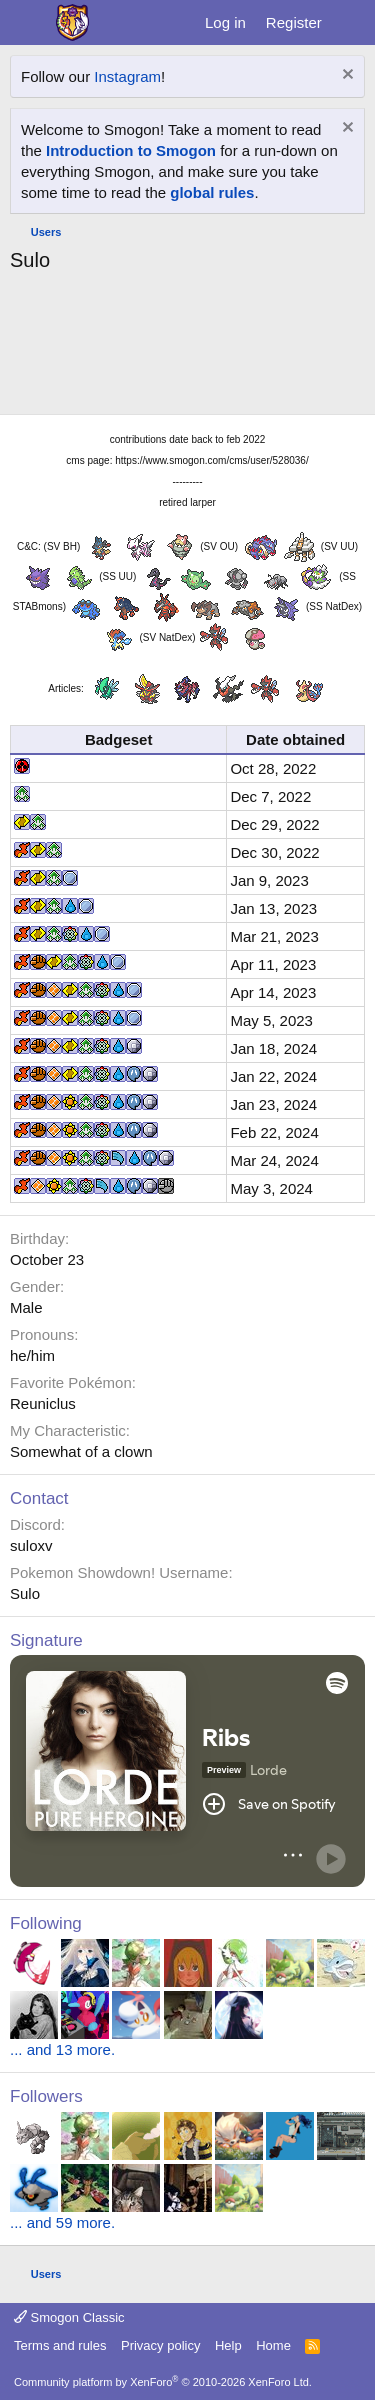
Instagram (127, 76)
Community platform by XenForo (163, 2382)
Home (273, 2345)
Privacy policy (160, 2345)
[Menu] (27, 23)
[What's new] (351, 22)
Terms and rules (60, 2345)
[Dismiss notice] (345, 76)
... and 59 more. (62, 2222)
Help (228, 2345)
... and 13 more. (62, 2049)
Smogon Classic (69, 2317)
